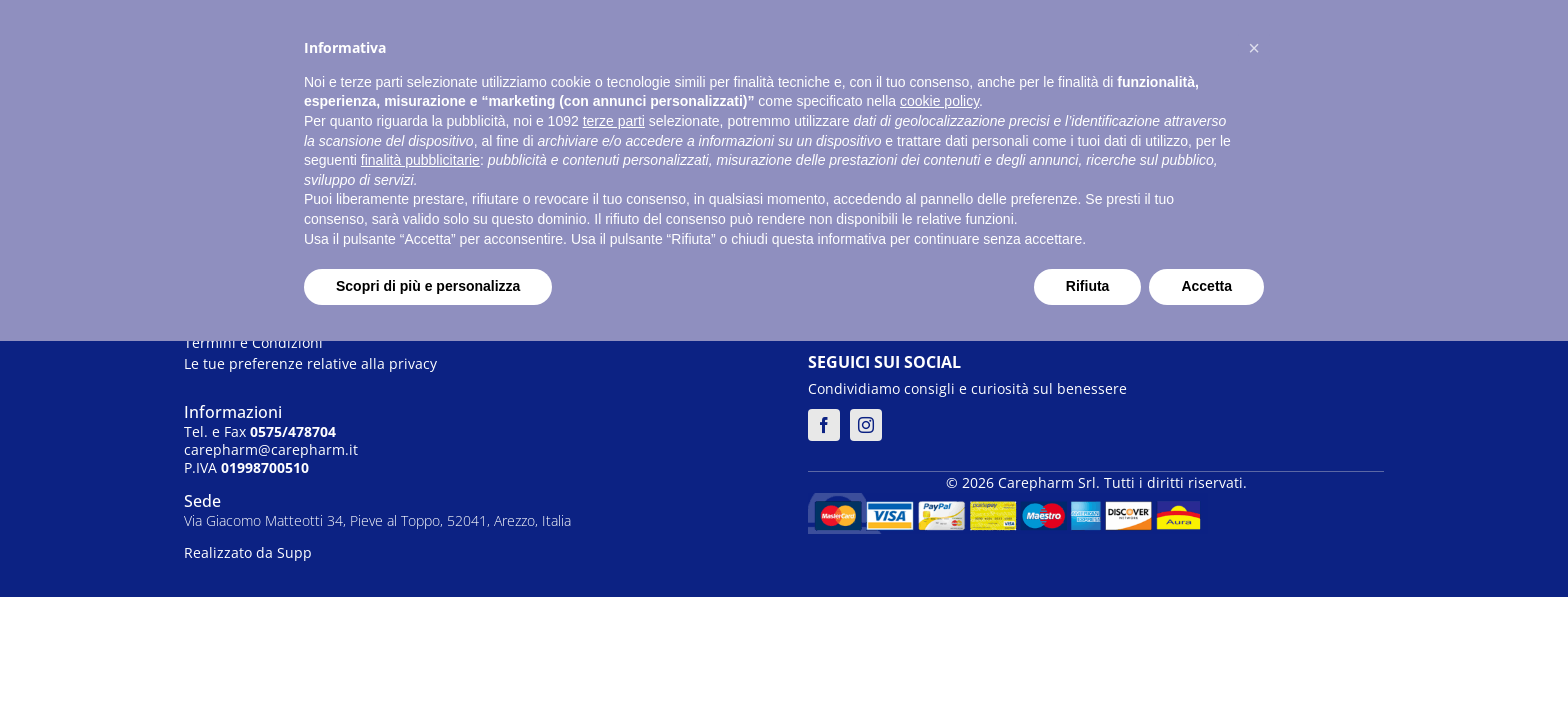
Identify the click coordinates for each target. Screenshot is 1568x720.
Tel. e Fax (260, 431)
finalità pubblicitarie (420, 160)
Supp (294, 552)
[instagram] (866, 425)
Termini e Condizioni (253, 342)
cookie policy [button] (939, 101)
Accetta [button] (1206, 286)
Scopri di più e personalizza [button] (428, 286)
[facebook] (824, 425)
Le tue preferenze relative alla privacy (310, 363)
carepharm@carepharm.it (271, 449)
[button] (1254, 48)
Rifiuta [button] (1088, 286)
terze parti (614, 121)
